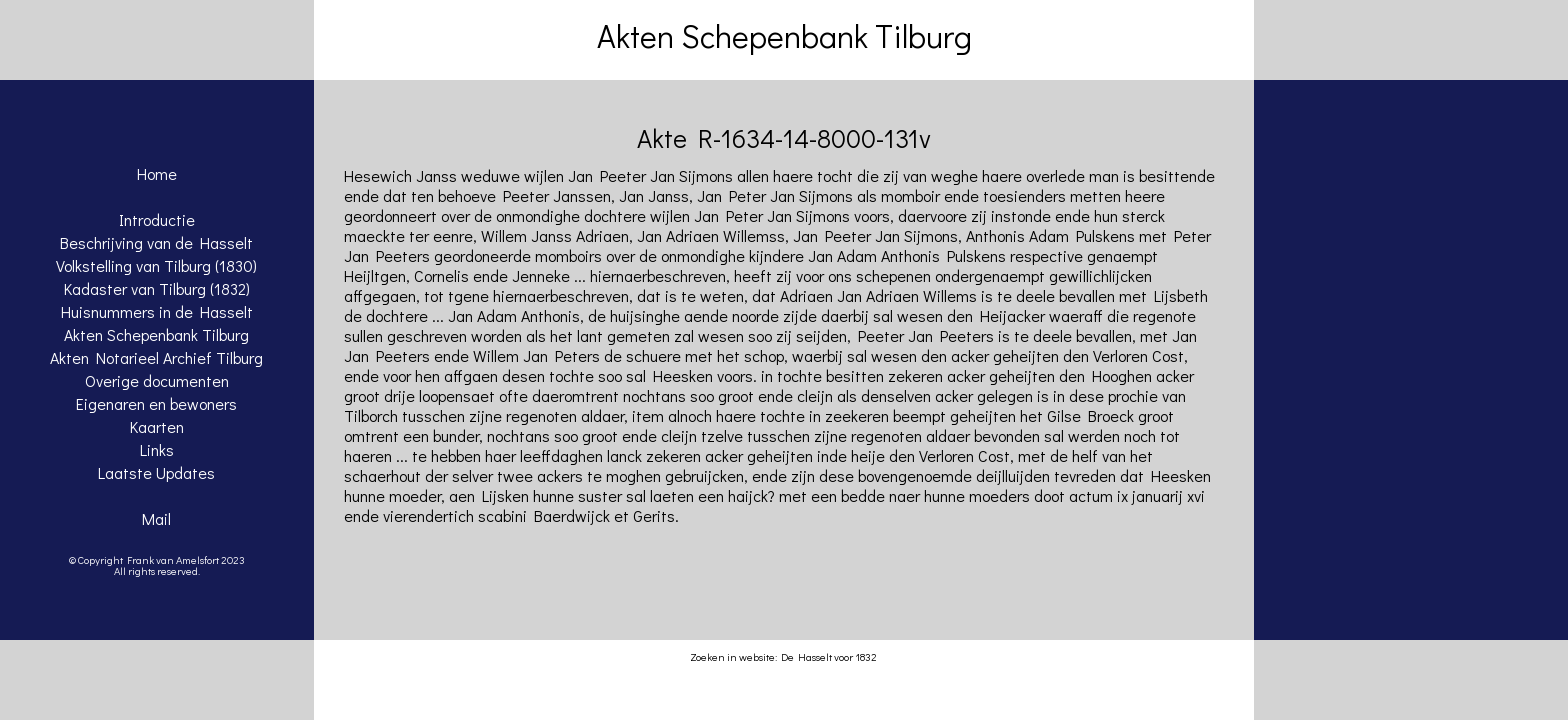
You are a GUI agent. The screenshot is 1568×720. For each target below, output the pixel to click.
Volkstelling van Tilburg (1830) (156, 265)
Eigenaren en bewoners (156, 403)
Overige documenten (157, 380)
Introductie (157, 219)
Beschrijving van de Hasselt (156, 242)
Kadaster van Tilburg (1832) (157, 288)
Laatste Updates (156, 472)
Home (157, 173)
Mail (156, 518)
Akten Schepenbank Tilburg (156, 334)
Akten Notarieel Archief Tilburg (156, 357)
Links (157, 449)
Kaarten (157, 426)
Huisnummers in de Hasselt (157, 311)
